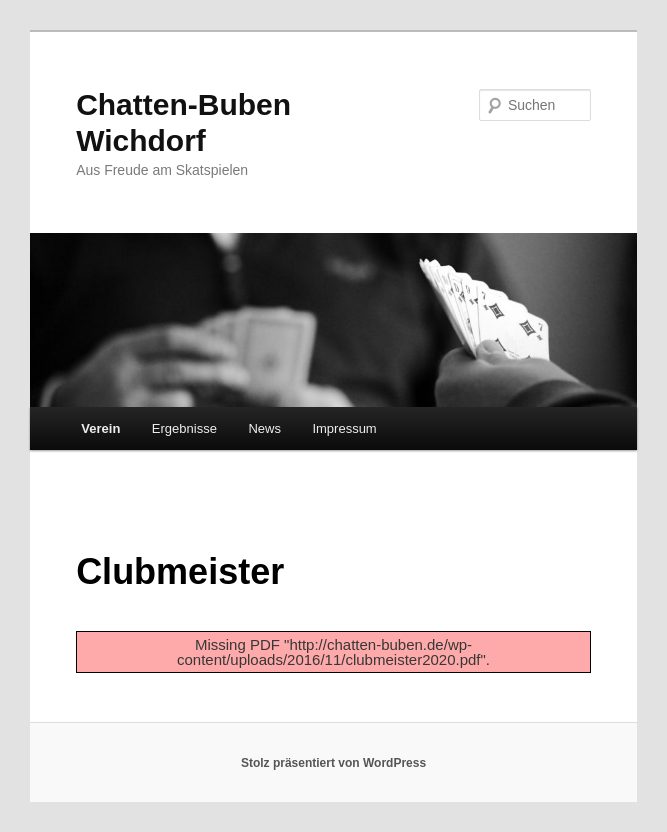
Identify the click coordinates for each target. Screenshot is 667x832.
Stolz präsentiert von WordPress (333, 763)
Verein (100, 428)
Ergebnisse (184, 428)
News (264, 428)
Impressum (344, 428)
